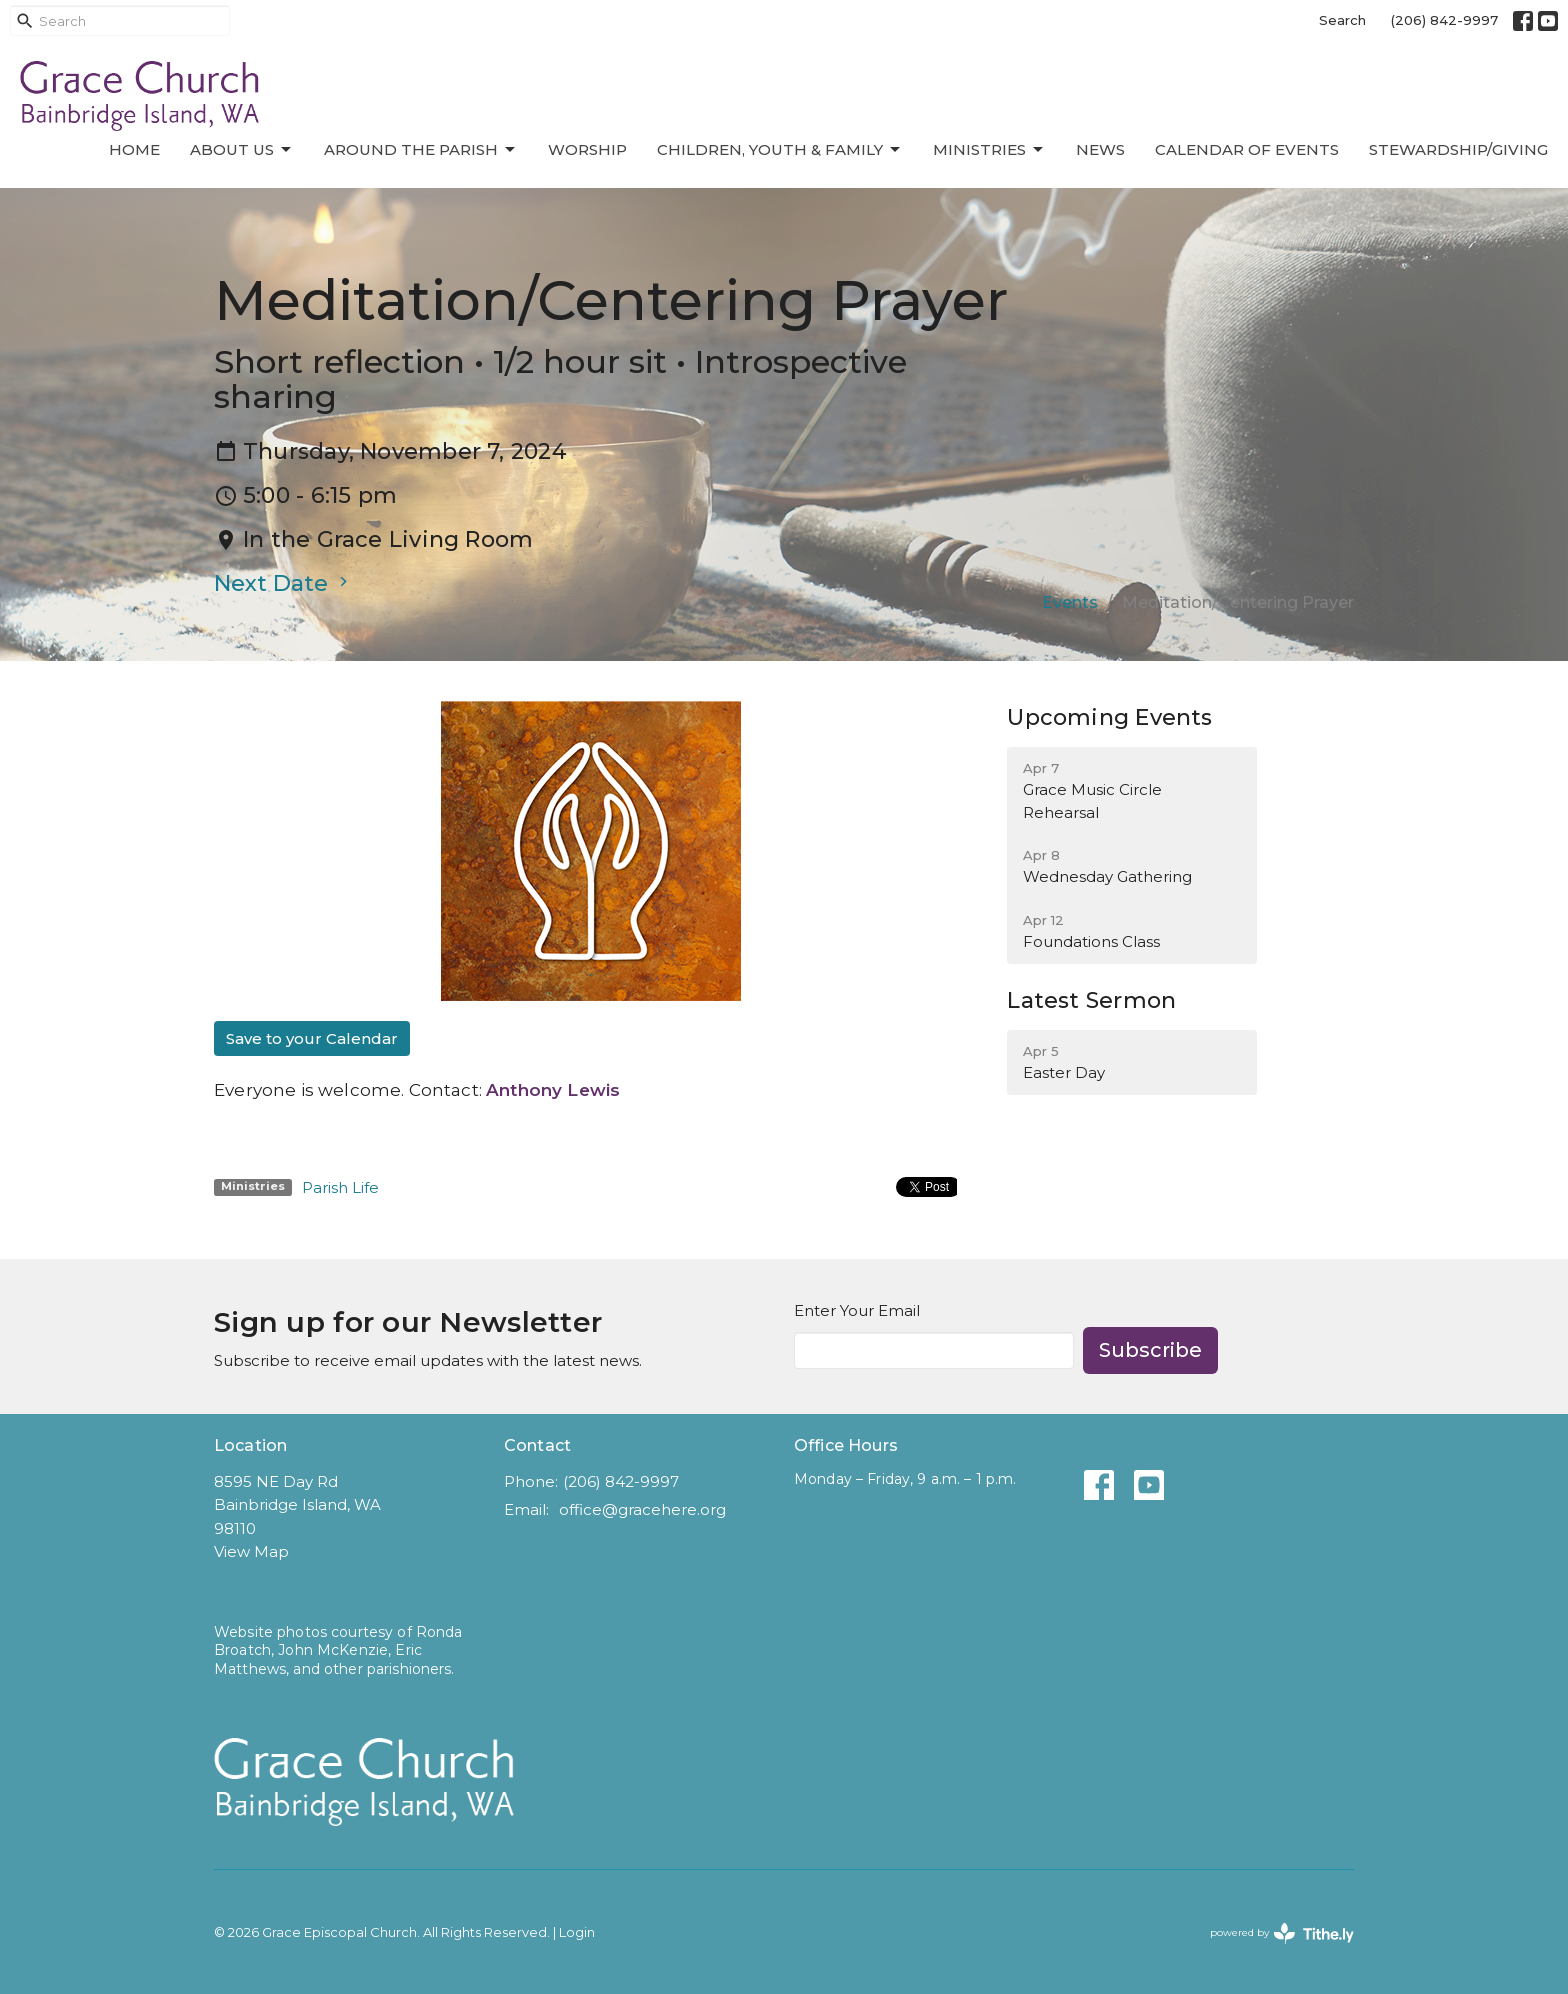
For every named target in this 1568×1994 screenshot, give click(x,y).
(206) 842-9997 (1444, 20)
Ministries (989, 150)
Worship (587, 149)
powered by (1282, 1933)
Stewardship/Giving (1458, 149)
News (1100, 149)
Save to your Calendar (312, 1038)
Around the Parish (421, 150)
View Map (251, 1551)
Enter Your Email (857, 1310)
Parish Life (340, 1187)
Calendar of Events (1247, 149)
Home (134, 149)
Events (1070, 602)
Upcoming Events (1109, 717)
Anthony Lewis (553, 1090)
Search (1342, 20)
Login (577, 1932)
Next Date (283, 583)
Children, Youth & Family (780, 150)
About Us (242, 150)
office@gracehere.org (642, 1509)
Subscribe (1150, 1350)
